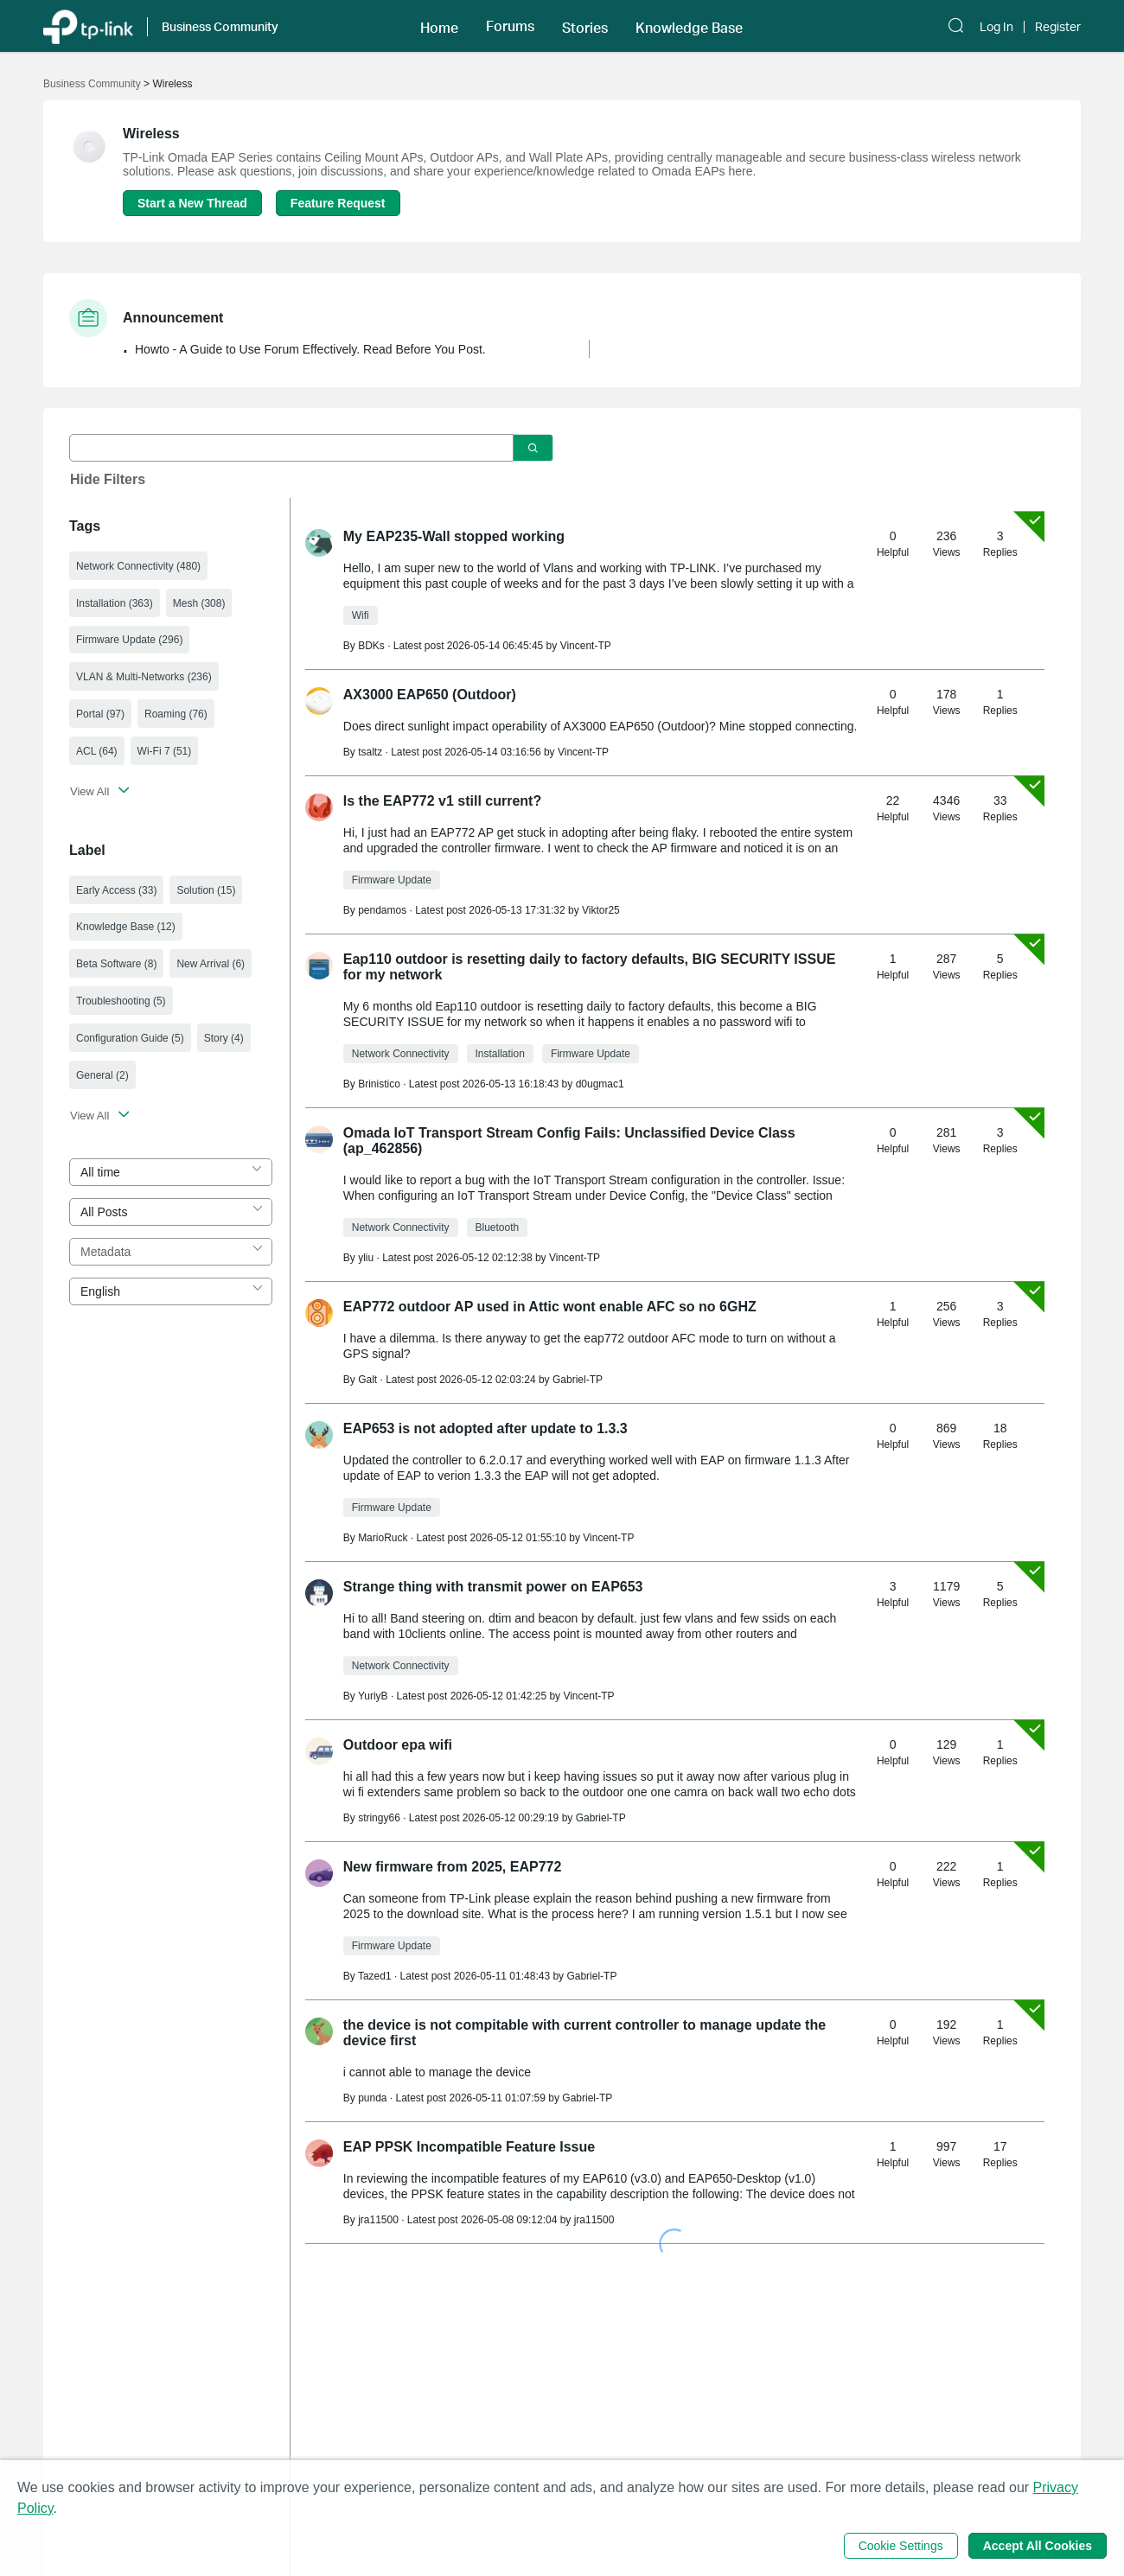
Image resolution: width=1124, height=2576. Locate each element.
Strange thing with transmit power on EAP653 (493, 1586)
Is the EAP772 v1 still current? (442, 801)
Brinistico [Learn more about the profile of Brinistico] (379, 1084)
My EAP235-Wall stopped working (454, 536)
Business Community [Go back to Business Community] (92, 84)
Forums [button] (510, 26)
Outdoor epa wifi (397, 1745)
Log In (996, 27)
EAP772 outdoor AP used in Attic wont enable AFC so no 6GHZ (550, 1306)
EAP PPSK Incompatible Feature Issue (469, 2146)
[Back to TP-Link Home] (88, 25)
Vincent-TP (585, 646)
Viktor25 (601, 910)
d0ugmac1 (600, 1084)
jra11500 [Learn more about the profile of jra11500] (378, 2220)
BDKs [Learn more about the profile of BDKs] (371, 646)
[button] (439, 26)
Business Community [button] (220, 26)
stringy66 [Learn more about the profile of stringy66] (379, 1818)
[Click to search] (533, 448)
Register (1058, 27)
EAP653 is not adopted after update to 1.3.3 (485, 1428)
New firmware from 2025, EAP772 (452, 1866)
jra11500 (594, 2220)
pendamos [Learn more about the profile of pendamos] (382, 910)
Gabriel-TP (577, 1380)
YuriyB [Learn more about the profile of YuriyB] (373, 1696)
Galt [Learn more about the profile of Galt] (367, 1380)
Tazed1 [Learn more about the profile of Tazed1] (375, 1976)
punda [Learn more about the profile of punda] (372, 2098)
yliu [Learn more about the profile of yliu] (366, 1258)
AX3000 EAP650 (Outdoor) (429, 694)
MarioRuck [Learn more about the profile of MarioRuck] (382, 1538)
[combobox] (170, 1172)
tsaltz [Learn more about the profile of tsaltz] (370, 752)
